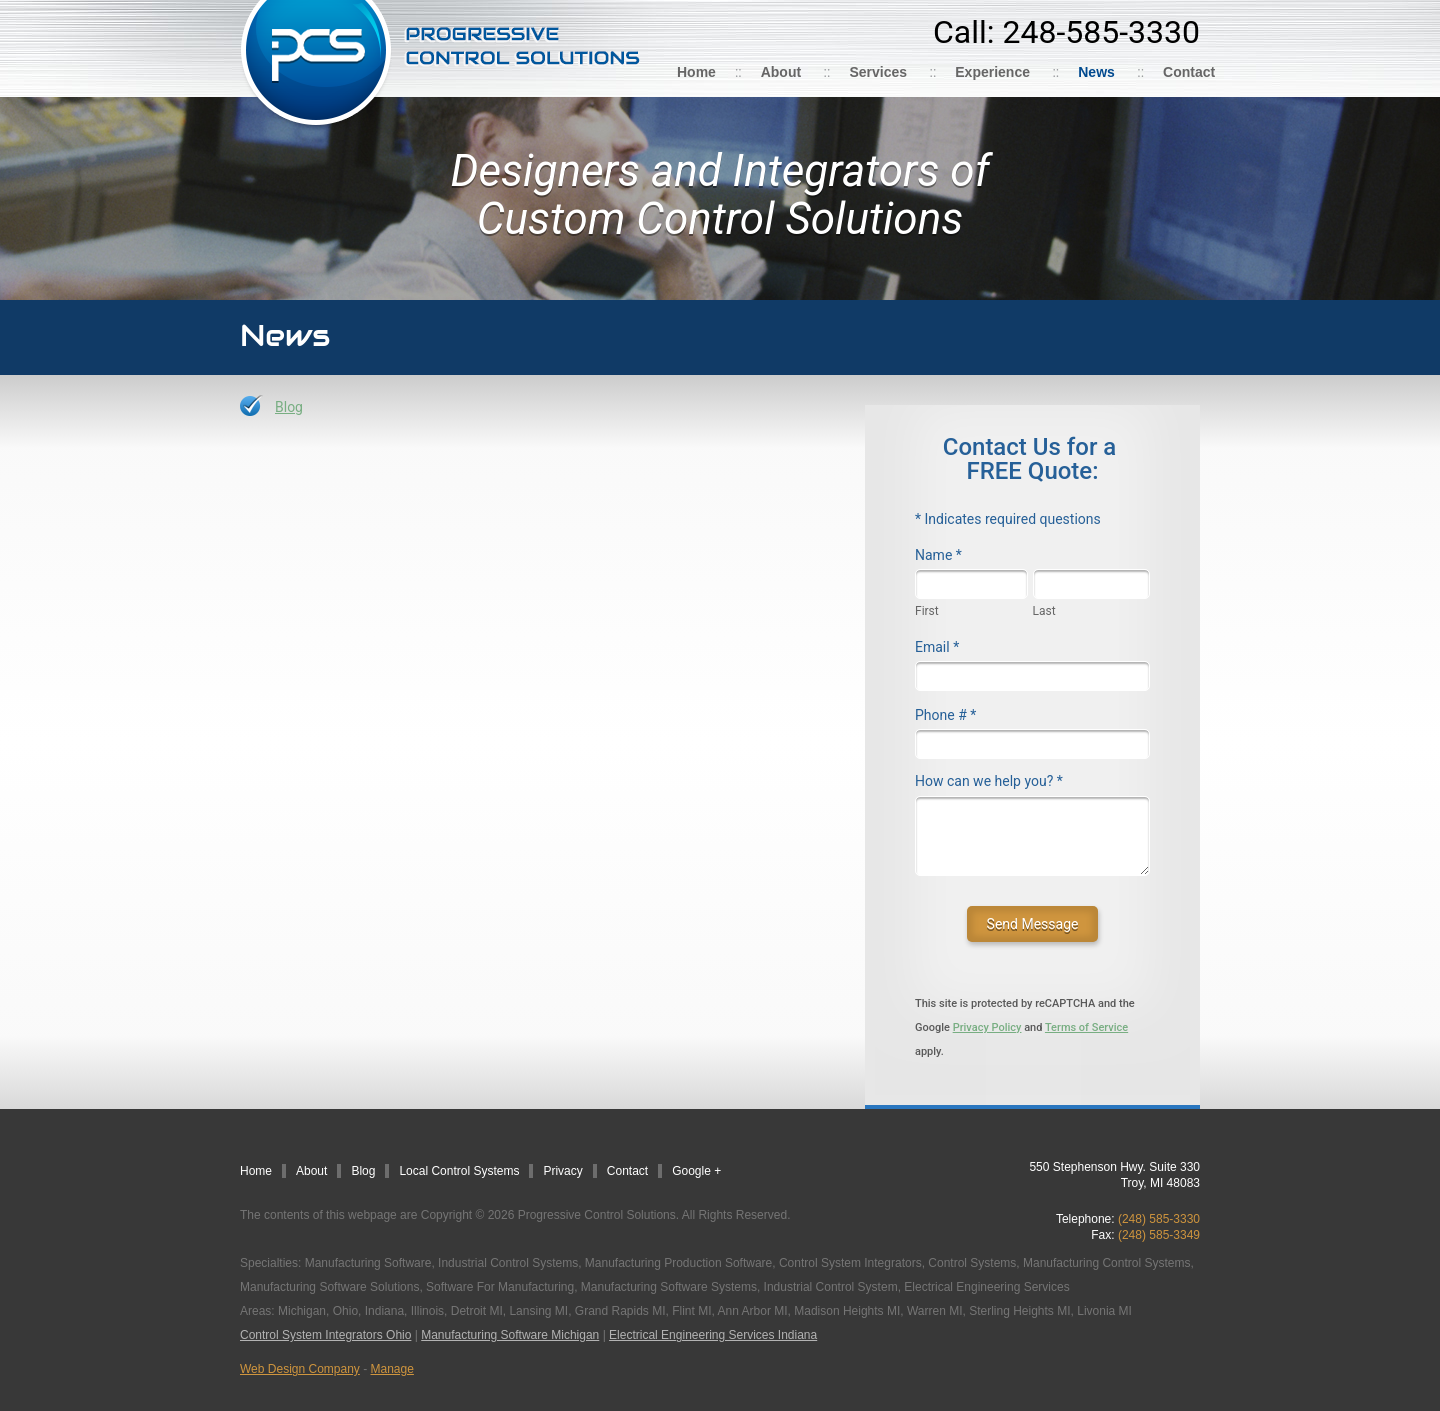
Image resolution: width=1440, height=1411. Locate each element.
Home (696, 72)
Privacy (562, 1171)
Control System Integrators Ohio (325, 1335)
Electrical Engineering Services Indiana (713, 1335)
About (781, 72)
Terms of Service (1086, 1027)
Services (878, 72)
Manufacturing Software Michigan (510, 1335)
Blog (289, 407)
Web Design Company (300, 1369)
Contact (1189, 72)
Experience (992, 72)
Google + (696, 1171)
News (1096, 72)
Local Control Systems (459, 1171)
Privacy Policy (987, 1027)
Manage (392, 1369)
